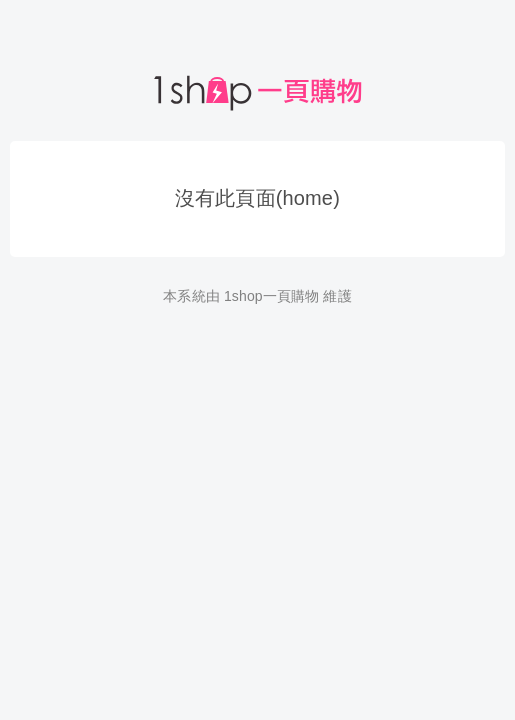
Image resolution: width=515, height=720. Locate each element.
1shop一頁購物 (271, 296)
